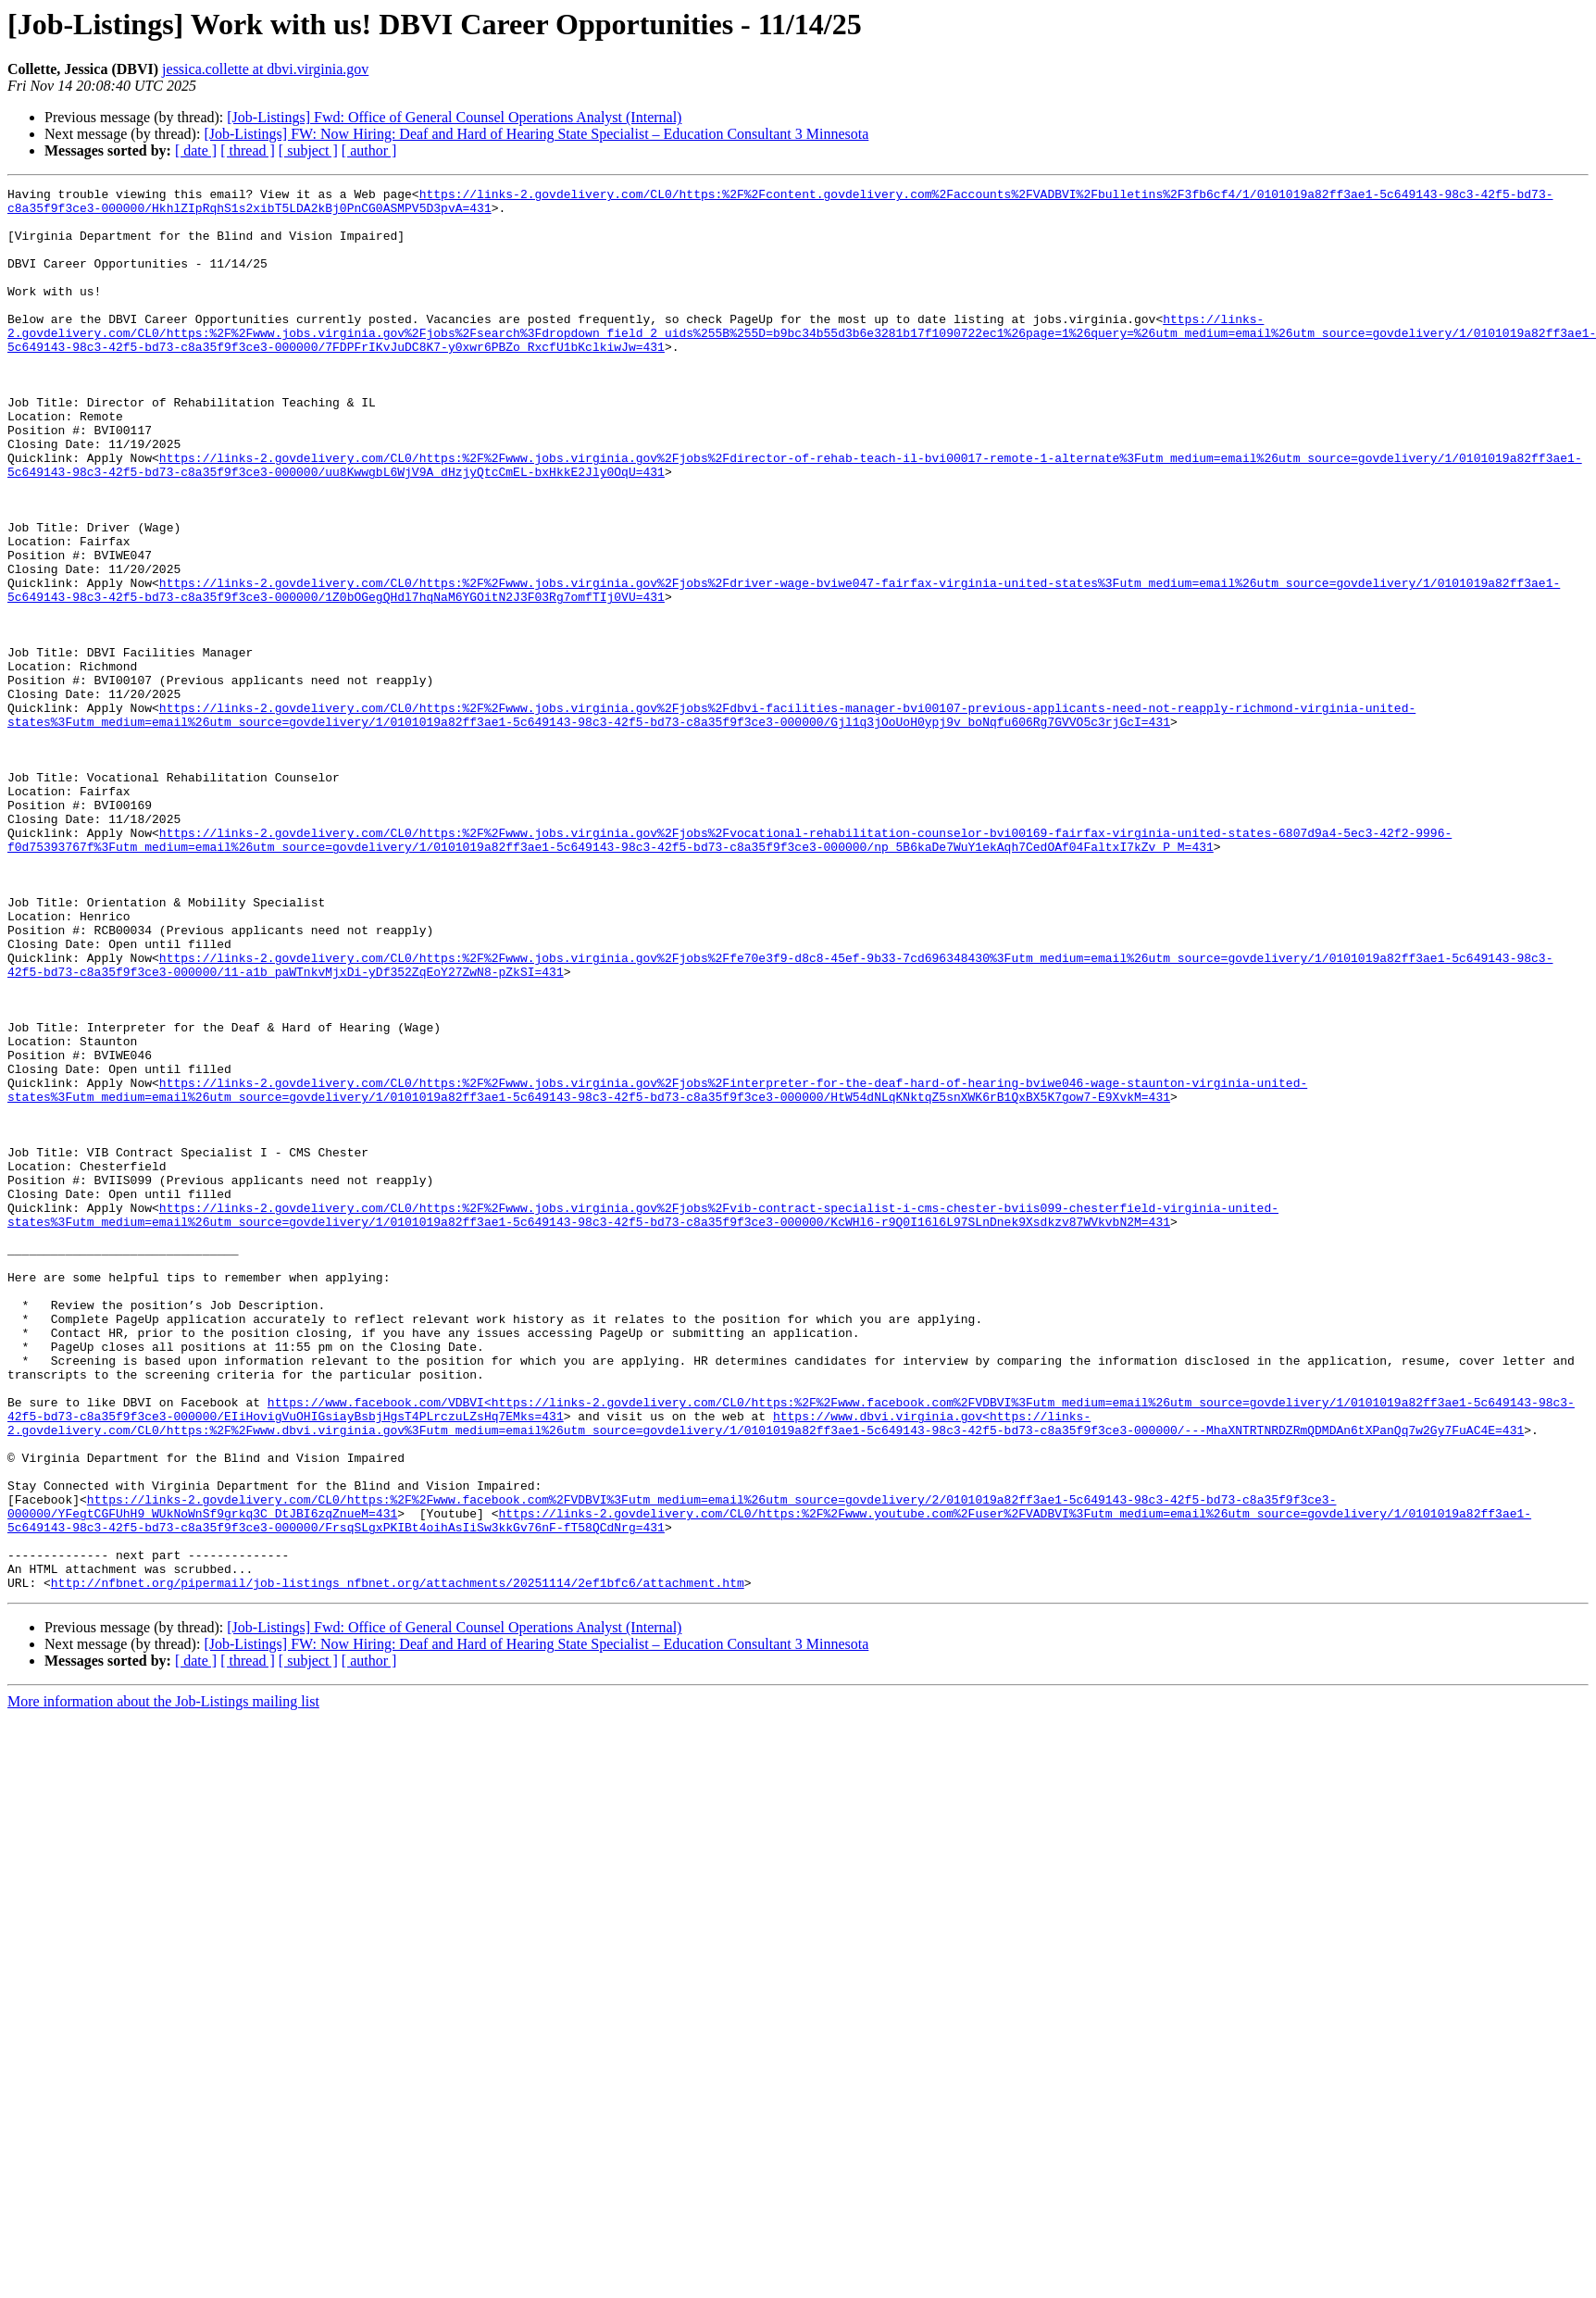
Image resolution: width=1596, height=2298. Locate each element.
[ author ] (369, 150)
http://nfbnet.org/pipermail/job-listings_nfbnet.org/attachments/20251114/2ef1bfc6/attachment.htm (397, 1863)
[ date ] (196, 150)
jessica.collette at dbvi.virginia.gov (265, 69)
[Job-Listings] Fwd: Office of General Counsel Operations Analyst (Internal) (454, 117)
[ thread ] (247, 150)
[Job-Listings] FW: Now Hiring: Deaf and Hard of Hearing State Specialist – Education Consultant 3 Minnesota (536, 134)
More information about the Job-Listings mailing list (163, 1982)
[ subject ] (308, 150)
